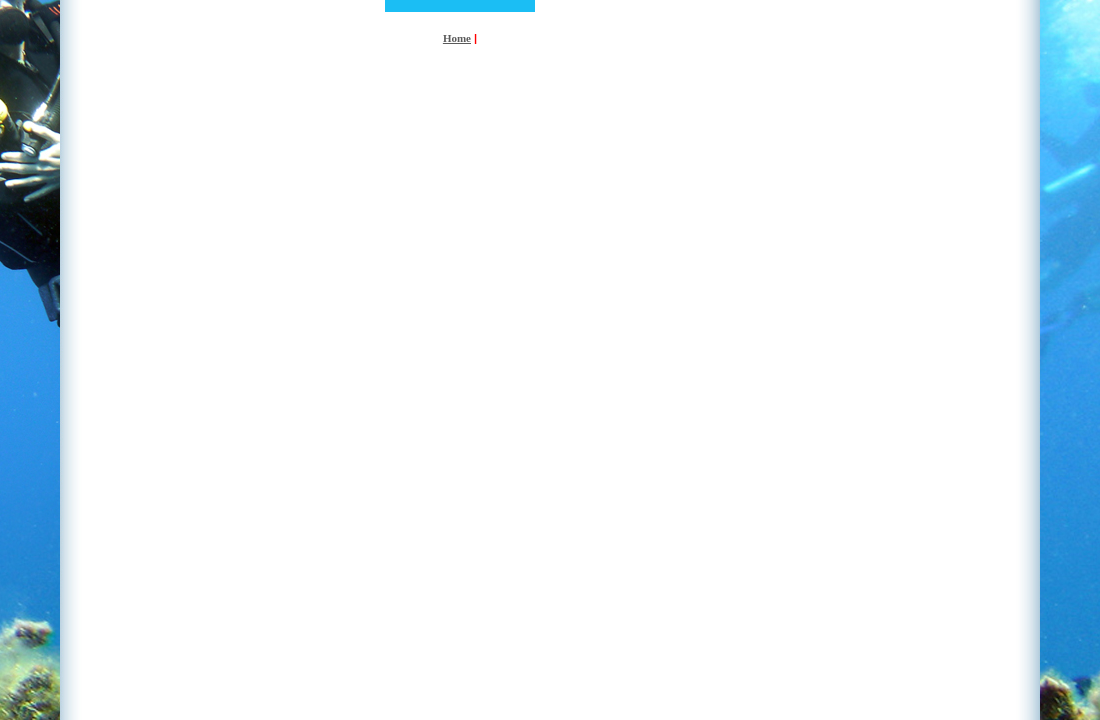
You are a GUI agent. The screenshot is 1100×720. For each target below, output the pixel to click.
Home (457, 38)
